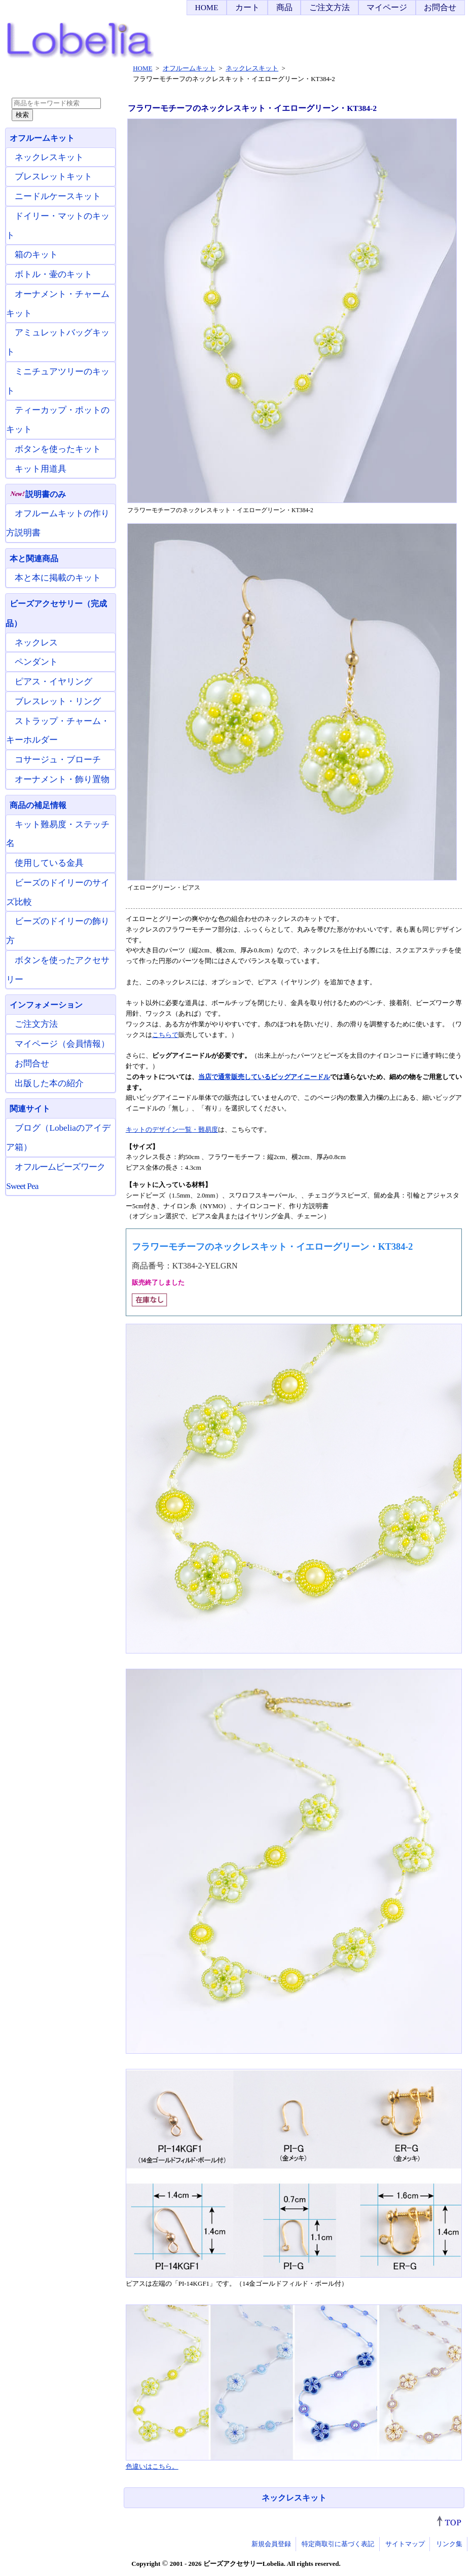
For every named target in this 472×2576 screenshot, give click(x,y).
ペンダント (36, 662)
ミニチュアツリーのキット (58, 381)
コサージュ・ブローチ (58, 759)
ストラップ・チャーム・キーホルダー (58, 730)
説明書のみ (38, 494)
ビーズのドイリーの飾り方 (58, 930)
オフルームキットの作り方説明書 (58, 523)
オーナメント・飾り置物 (62, 779)
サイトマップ (405, 2544)
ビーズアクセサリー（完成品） (56, 613)
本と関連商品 (34, 558)
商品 (284, 7)
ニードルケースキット (58, 196)
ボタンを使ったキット (58, 449)
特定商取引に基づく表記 (338, 2544)
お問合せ (440, 7)
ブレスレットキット (53, 176)
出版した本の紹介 (49, 1083)
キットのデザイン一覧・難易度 (172, 1129)
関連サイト (30, 1108)
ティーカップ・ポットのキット (58, 419)
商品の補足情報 (38, 805)
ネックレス (36, 642)
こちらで (165, 1035)
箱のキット (36, 254)
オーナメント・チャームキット (58, 303)
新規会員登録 (271, 2544)
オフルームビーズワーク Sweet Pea (55, 1176)
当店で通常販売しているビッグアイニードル (264, 1077)
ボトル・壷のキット (53, 274)
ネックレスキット (294, 2497)
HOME (207, 7)
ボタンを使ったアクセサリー (58, 969)
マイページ (387, 7)
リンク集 (449, 2544)
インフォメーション (46, 1005)
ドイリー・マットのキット (58, 225)
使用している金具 (49, 863)
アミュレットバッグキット (58, 342)
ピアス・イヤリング (53, 681)
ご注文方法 (329, 7)
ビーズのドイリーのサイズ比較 (58, 892)
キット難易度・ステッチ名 (58, 834)
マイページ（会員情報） (62, 1044)
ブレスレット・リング (58, 701)
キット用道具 (40, 469)
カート (247, 7)
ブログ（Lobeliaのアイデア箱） (58, 1137)
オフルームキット (42, 138)
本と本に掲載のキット (58, 578)
